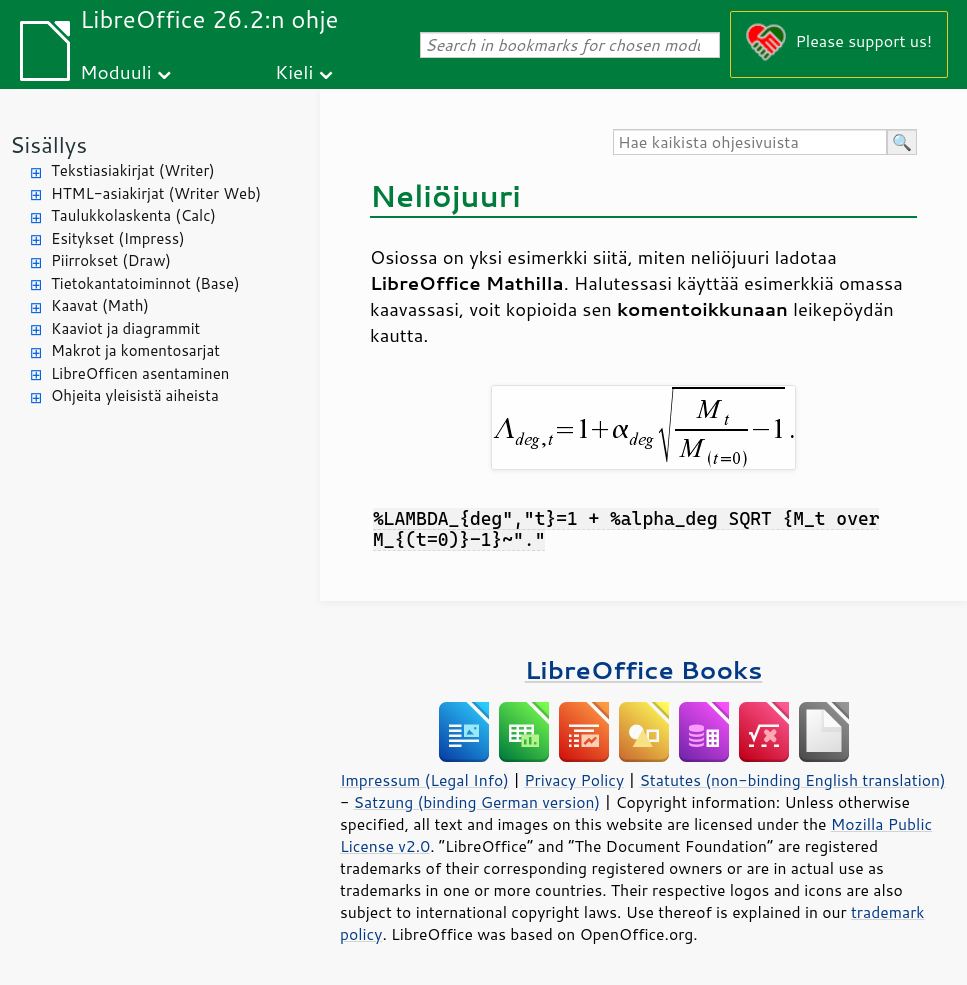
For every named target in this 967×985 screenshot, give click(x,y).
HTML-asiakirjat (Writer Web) (156, 193)
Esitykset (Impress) (118, 238)
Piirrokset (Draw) (111, 260)
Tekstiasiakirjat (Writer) (133, 170)
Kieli (294, 71)
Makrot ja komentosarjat (135, 350)
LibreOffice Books (644, 669)
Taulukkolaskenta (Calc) (133, 215)
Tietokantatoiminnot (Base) (145, 283)
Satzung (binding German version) (477, 802)
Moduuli (116, 71)
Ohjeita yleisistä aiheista (135, 395)
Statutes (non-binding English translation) (792, 780)
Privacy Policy (574, 780)
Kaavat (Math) (100, 305)
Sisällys (48, 144)
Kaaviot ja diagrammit (125, 328)
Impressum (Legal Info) (424, 780)
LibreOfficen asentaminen (140, 373)
